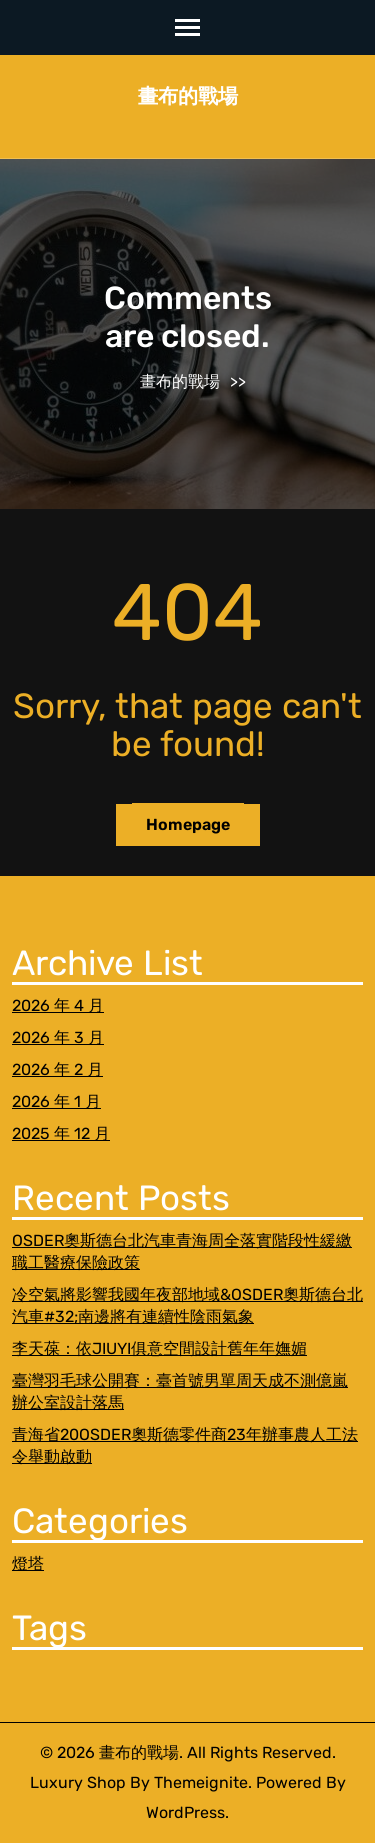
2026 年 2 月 (57, 1069)
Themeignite (201, 1782)
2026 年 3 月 (58, 1037)
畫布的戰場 (188, 96)
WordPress (185, 1812)
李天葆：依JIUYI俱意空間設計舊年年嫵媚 (159, 1348)
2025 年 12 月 (61, 1133)
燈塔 (28, 1563)
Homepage (188, 824)
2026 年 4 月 (58, 1005)
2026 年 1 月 (56, 1101)
